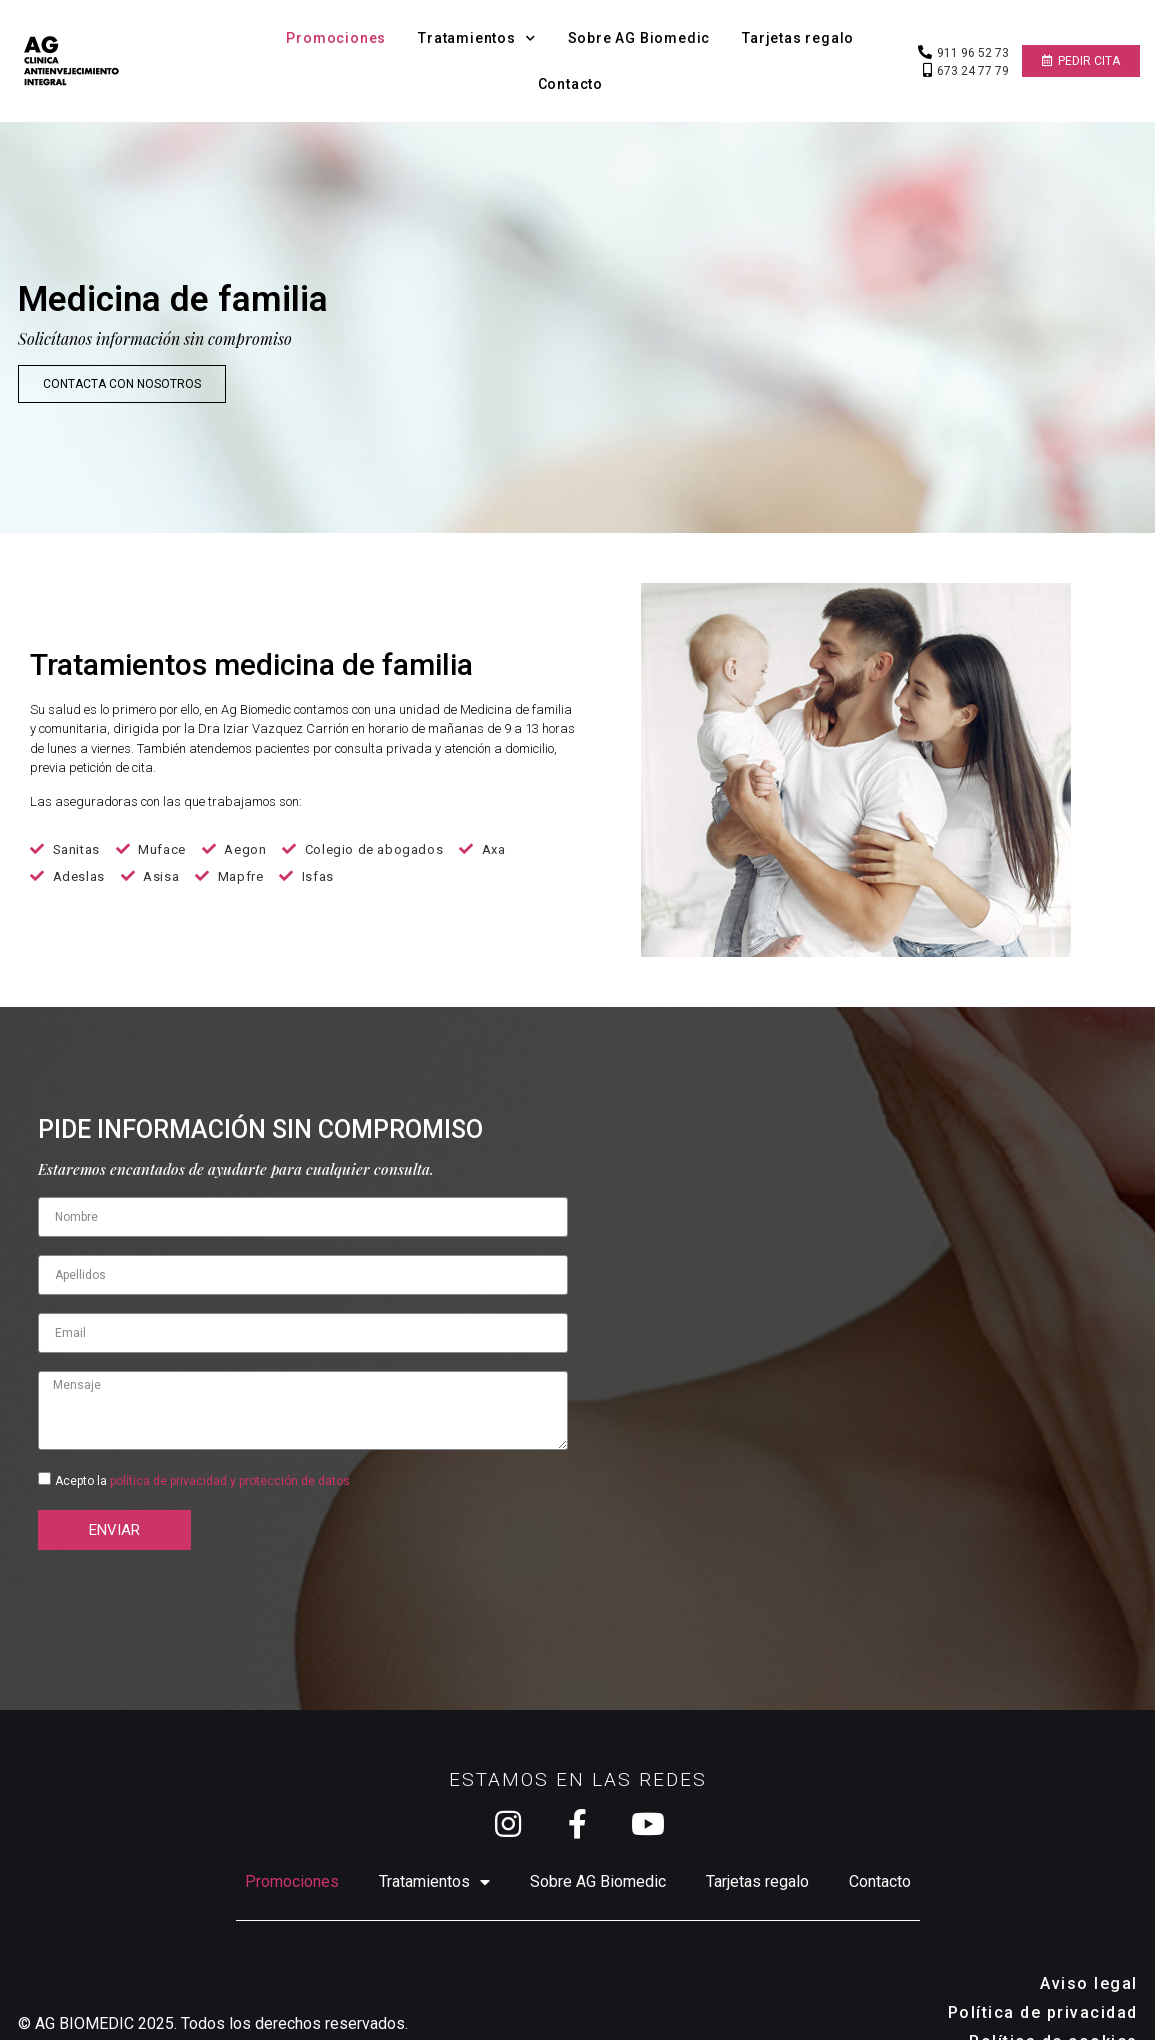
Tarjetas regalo (798, 38)
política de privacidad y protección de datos (230, 1441)
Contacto (570, 84)
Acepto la (202, 1441)
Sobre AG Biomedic (639, 38)
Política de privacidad (1043, 1972)
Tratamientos (476, 38)
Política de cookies (1053, 2001)
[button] (1081, 61)
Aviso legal (1089, 1943)
